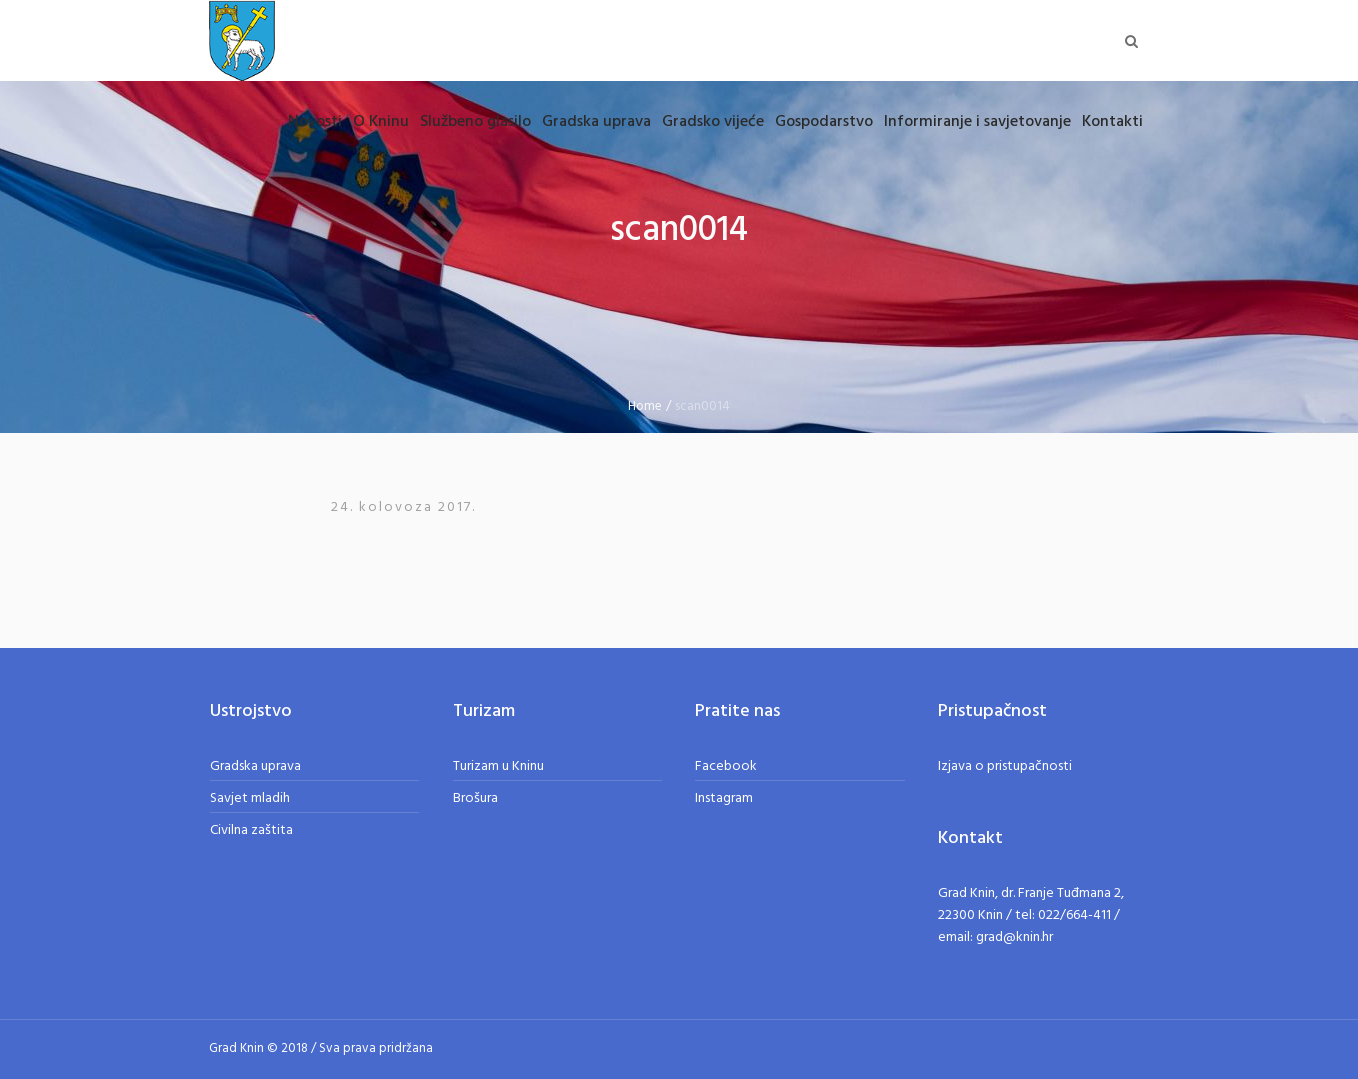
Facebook (726, 766)
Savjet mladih (250, 798)
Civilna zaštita (251, 830)
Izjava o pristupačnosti (1005, 766)
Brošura (475, 798)
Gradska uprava (255, 766)
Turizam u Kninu (498, 766)
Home (645, 406)
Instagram (724, 798)
